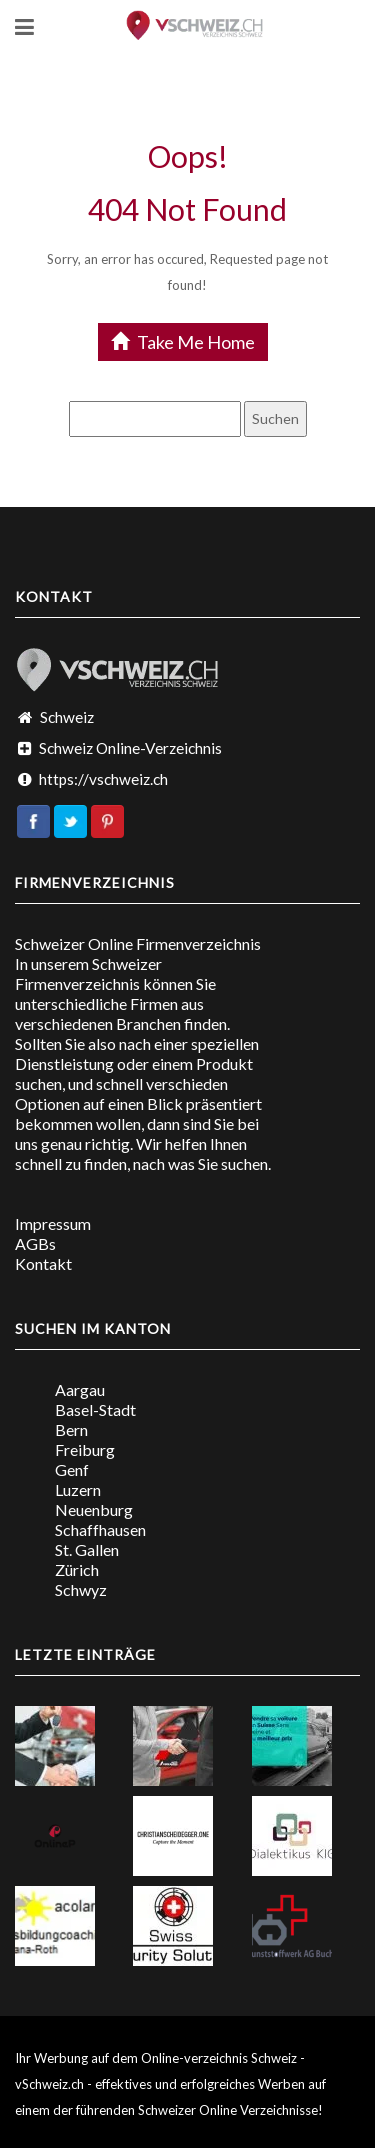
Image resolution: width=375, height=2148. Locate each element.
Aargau (80, 1389)
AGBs (35, 1243)
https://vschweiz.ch (103, 779)
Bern (71, 1429)
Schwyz (81, 1589)
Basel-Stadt (95, 1409)
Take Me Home (183, 342)
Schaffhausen (100, 1529)
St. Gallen (87, 1549)
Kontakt (43, 1263)
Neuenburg (94, 1509)
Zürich (77, 1569)
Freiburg (85, 1449)
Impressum (53, 1223)
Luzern (78, 1489)
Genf (72, 1469)
